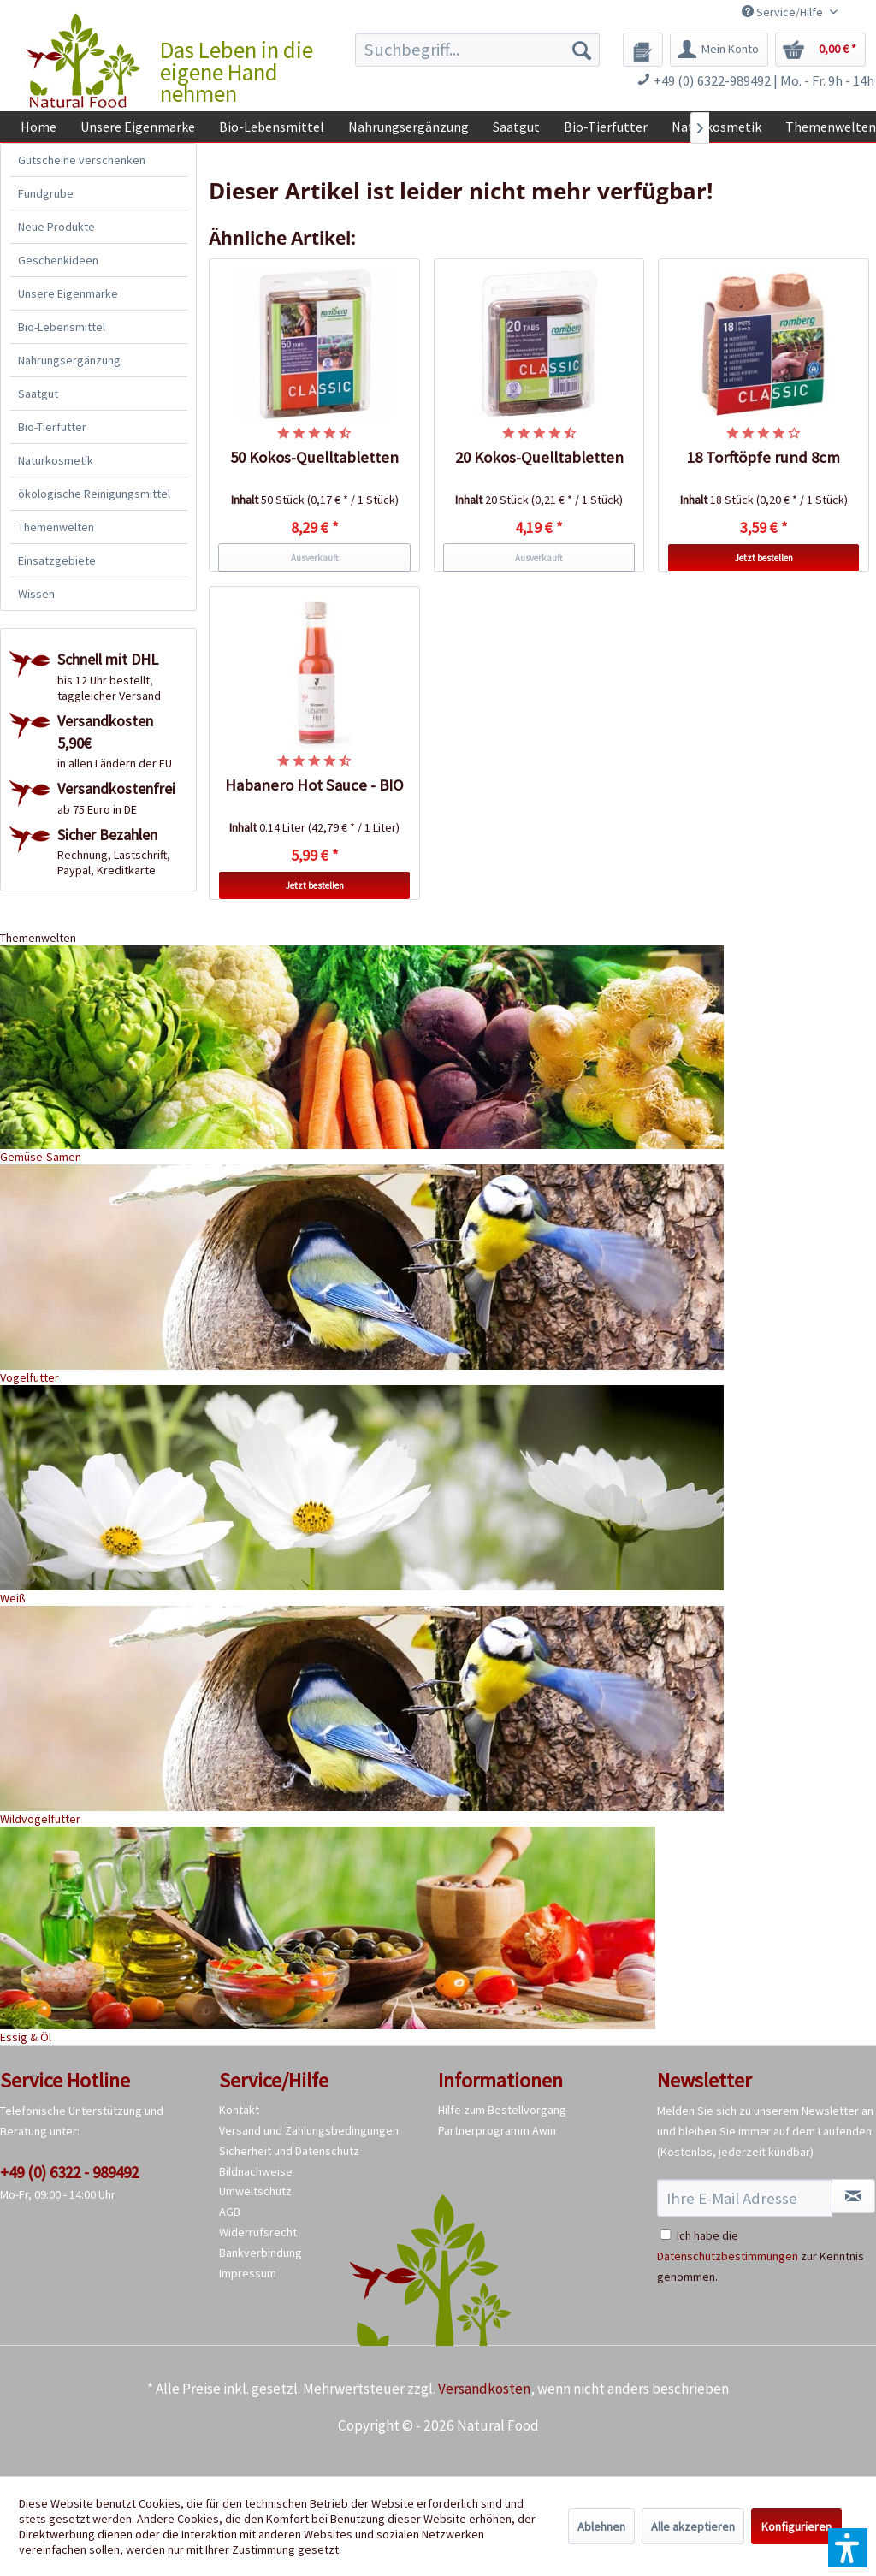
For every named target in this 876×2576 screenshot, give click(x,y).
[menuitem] (478, 50)
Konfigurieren (796, 2526)
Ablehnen (601, 2526)
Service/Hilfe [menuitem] (784, 12)
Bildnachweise (256, 2171)
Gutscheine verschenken (81, 160)
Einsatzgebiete (57, 560)
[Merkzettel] (643, 50)
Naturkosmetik (55, 460)
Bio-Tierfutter (52, 427)
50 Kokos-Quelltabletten (314, 457)
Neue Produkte (56, 226)
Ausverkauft (315, 558)
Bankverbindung (260, 2252)
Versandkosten (484, 2388)
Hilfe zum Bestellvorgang (502, 2109)
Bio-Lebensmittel (61, 327)
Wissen (36, 593)
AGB (229, 2211)
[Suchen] (582, 50)
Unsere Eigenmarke (68, 293)
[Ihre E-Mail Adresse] (744, 2198)
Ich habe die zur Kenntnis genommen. (760, 2256)
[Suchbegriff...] (478, 50)
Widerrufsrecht (258, 2232)
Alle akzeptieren (693, 2526)
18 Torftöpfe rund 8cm (763, 457)
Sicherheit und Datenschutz (289, 2151)
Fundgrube (46, 193)
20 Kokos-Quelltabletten (539, 457)
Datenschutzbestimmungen (727, 2256)
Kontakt (239, 2109)
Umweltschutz (255, 2191)
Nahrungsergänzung (69, 360)
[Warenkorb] (820, 50)
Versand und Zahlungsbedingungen (309, 2130)
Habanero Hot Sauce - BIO (314, 785)
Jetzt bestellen (764, 558)
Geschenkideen (58, 260)
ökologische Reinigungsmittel (94, 493)
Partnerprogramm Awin (497, 2130)
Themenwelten (56, 527)
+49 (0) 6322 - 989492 (69, 2172)
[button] (847, 2547)
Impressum (247, 2273)
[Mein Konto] (719, 50)
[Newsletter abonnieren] (853, 2196)
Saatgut (38, 393)
